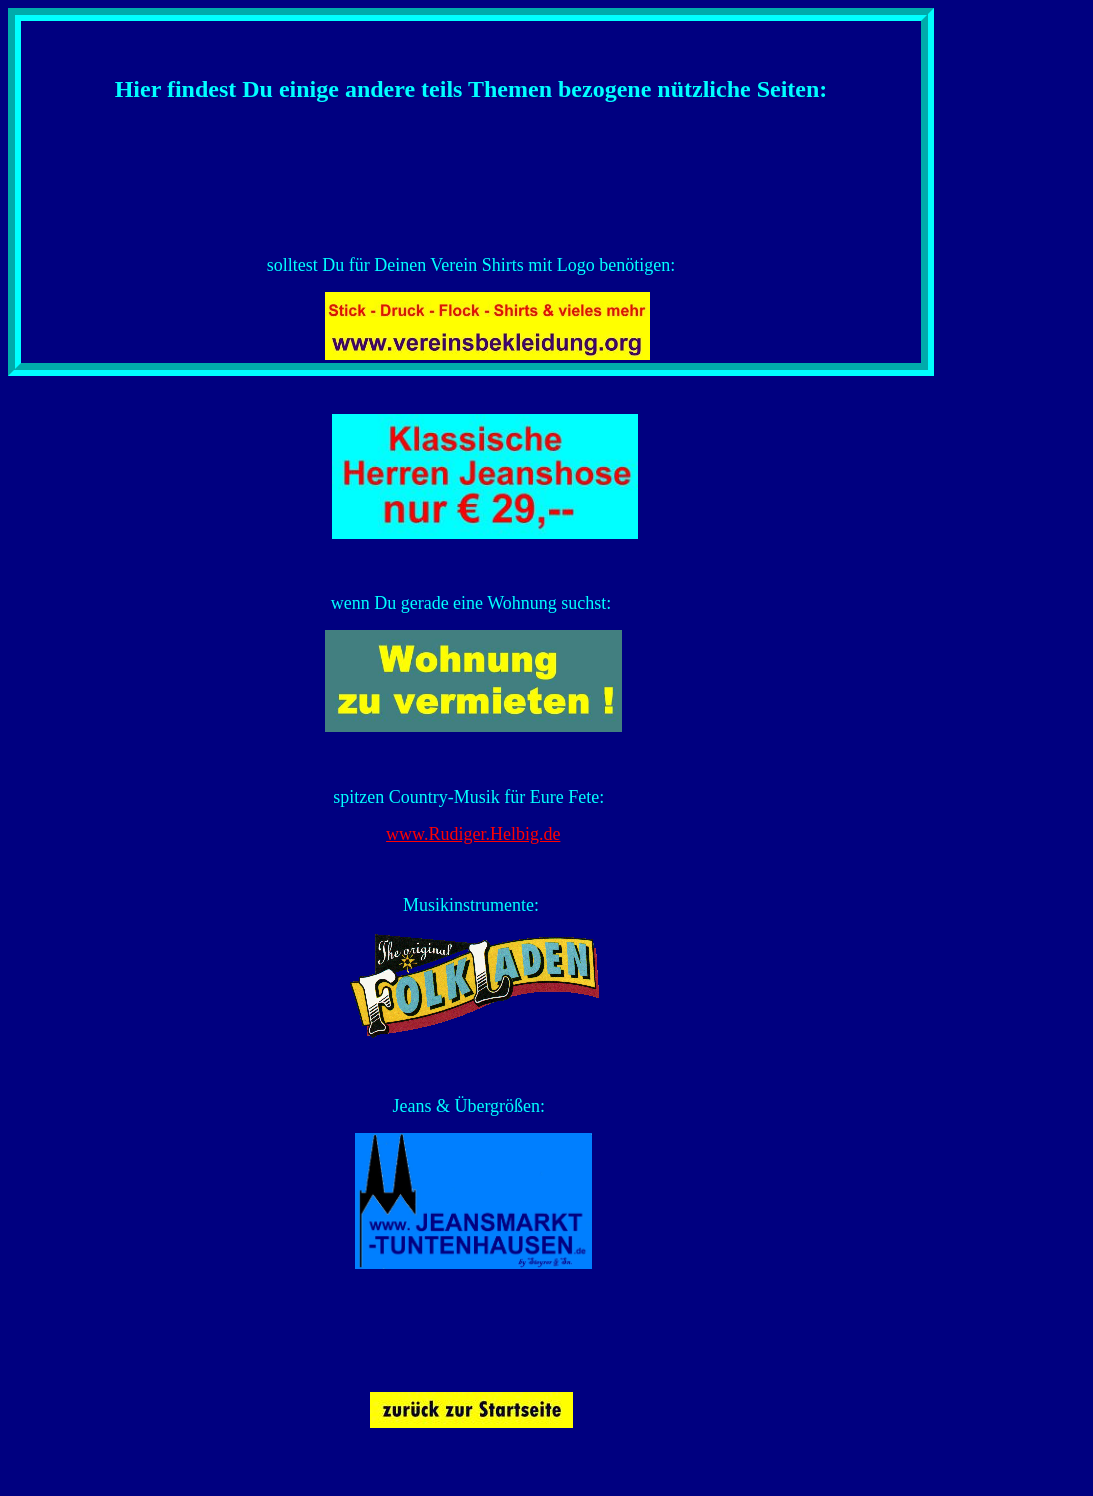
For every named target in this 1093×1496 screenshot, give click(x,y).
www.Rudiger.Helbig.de (473, 834)
